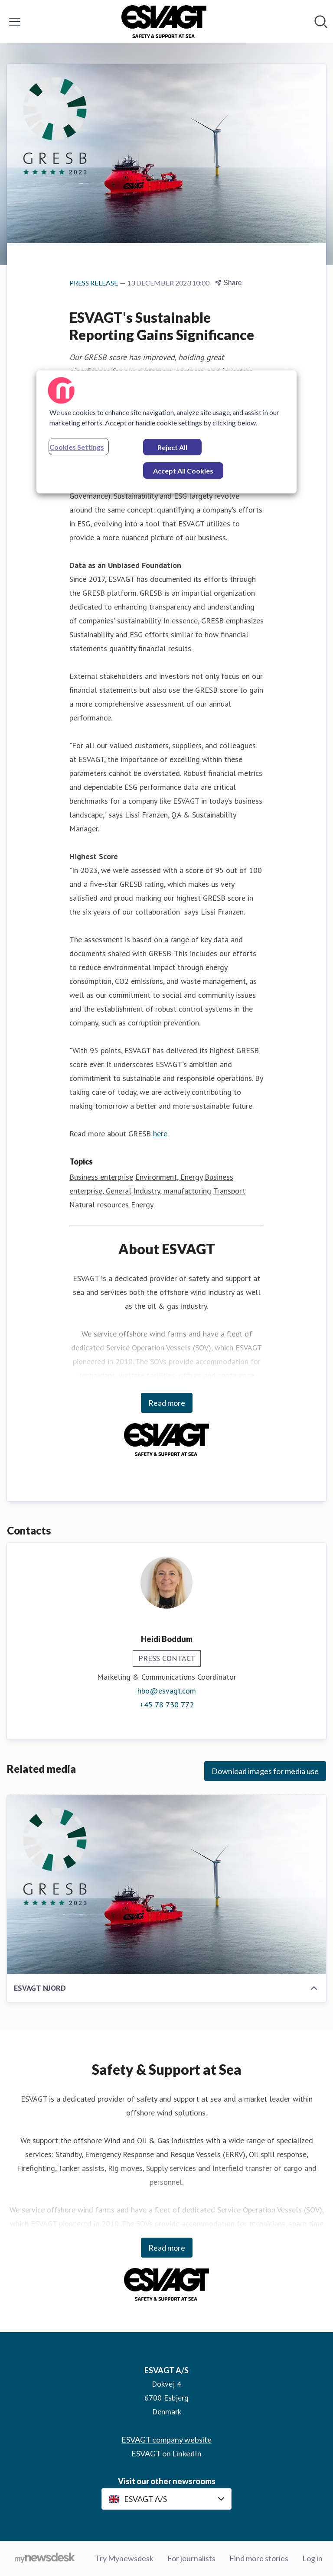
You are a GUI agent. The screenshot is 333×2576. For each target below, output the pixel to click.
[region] (166, 431)
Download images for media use (265, 1771)
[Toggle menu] (14, 21)
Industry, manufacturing (172, 1191)
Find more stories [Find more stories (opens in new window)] (258, 2558)
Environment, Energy (168, 1177)
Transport (229, 1191)
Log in (312, 2558)
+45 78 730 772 (167, 1705)
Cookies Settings (76, 447)
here (160, 1134)
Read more (166, 1403)
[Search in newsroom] (321, 22)
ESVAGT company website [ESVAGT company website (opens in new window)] (166, 2439)
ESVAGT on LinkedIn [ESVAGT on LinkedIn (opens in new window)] (166, 2453)
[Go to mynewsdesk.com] (44, 2559)
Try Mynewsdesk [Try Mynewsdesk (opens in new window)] (124, 2558)
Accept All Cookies (183, 471)
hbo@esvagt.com (166, 1691)
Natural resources (99, 1205)
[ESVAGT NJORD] (166, 1884)
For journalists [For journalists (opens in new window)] (191, 2558)
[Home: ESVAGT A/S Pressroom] (164, 21)
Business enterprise (101, 1177)
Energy (142, 1205)
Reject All (172, 447)
